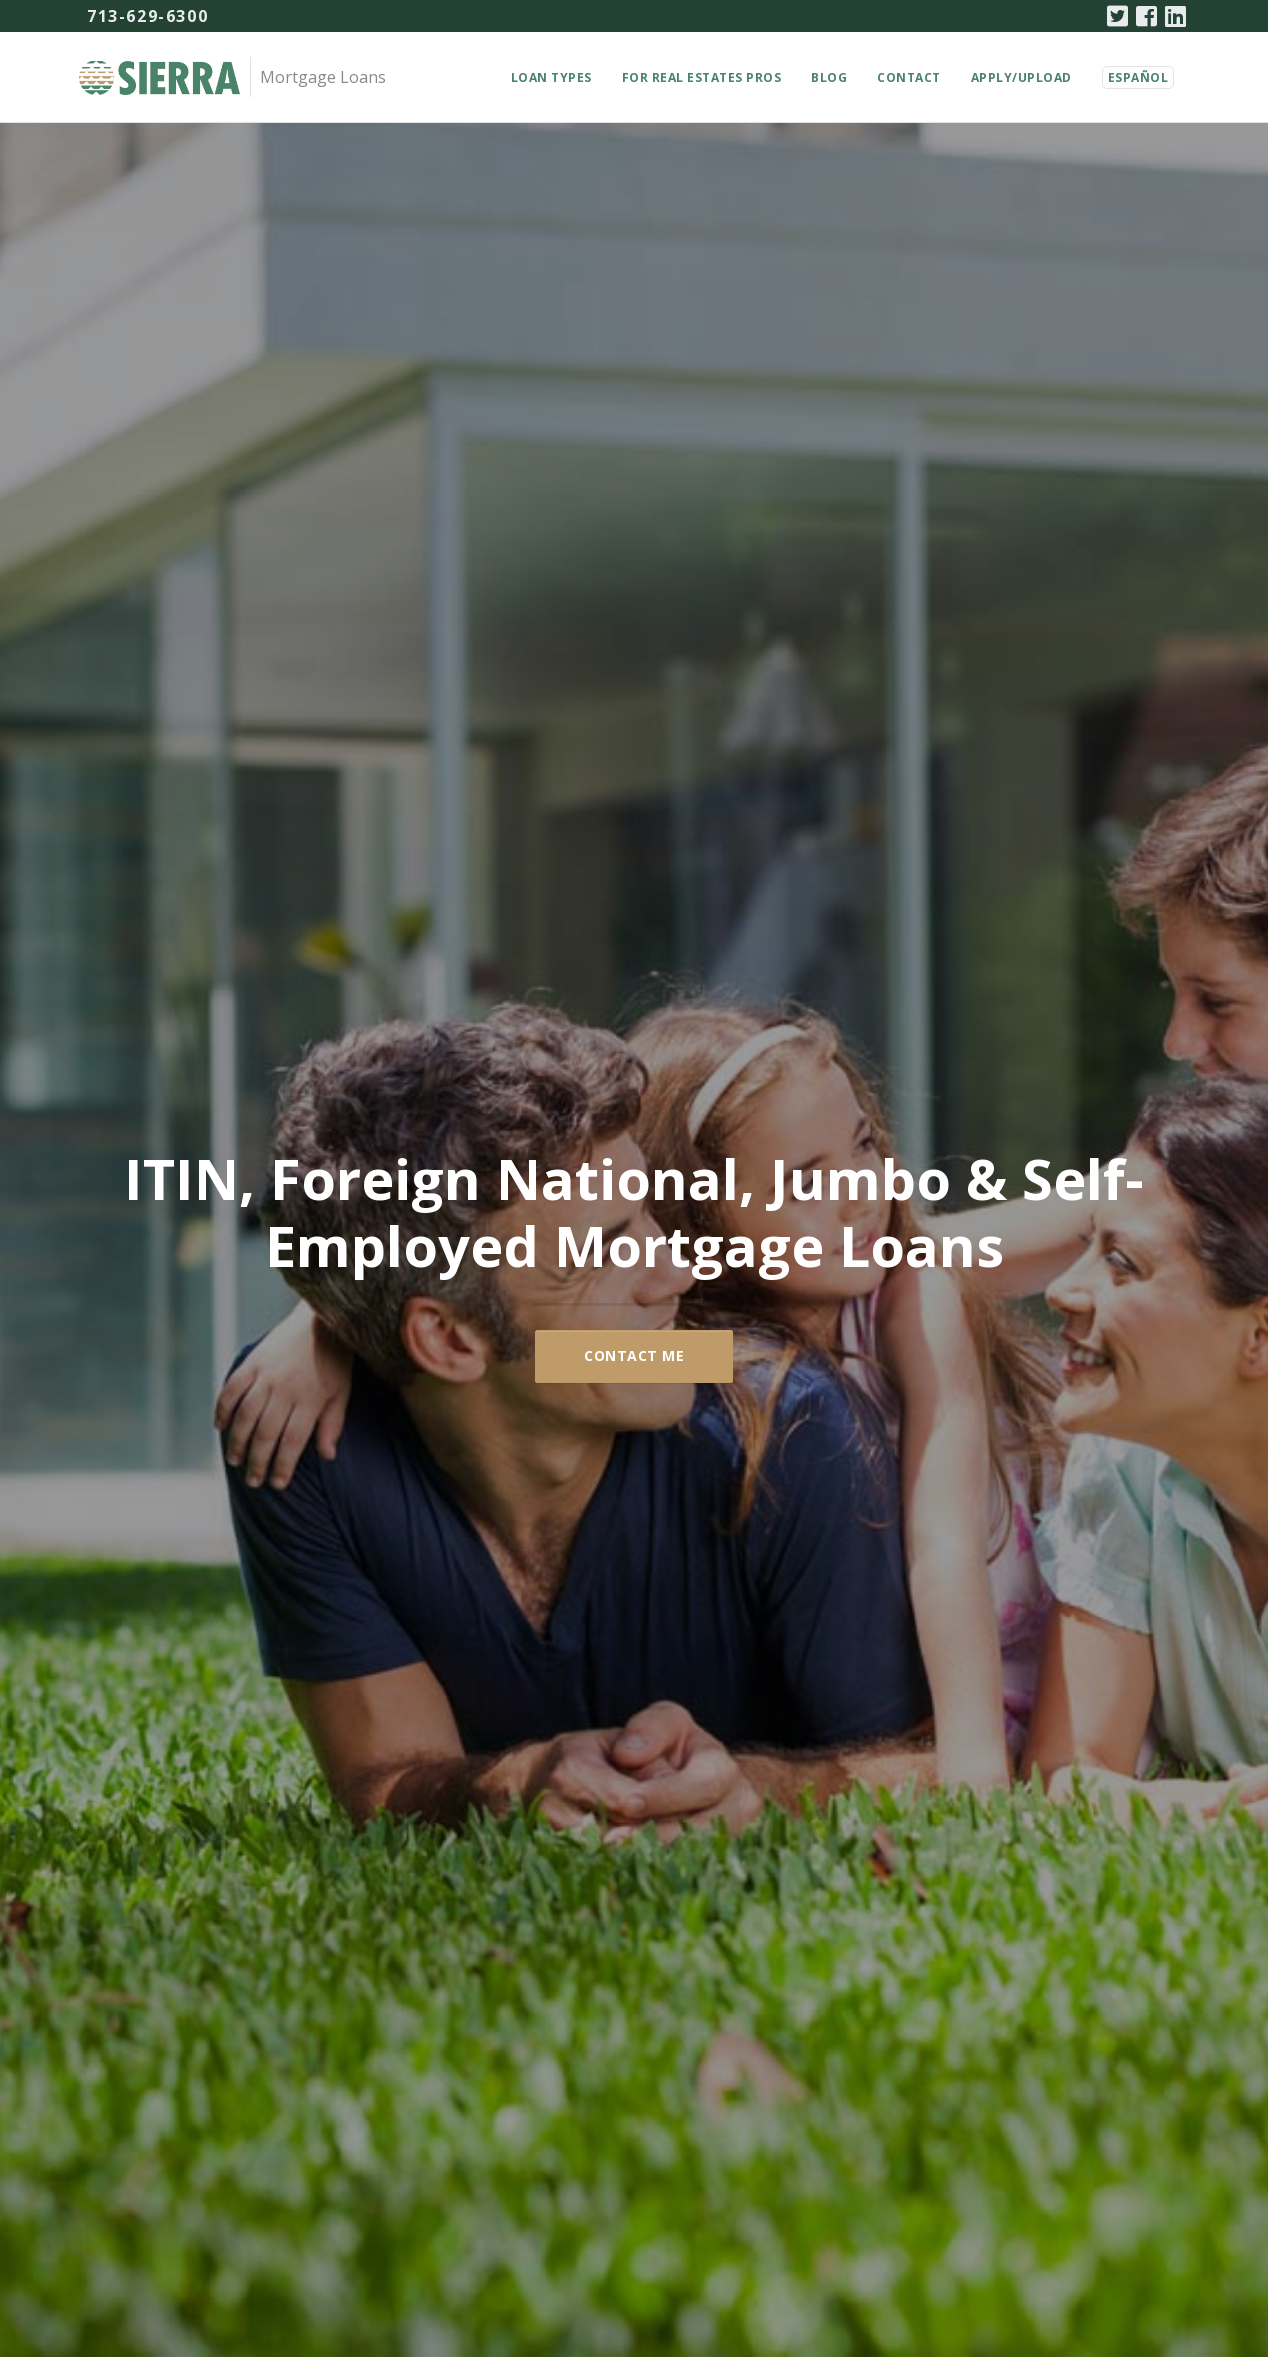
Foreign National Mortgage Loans (824, 948)
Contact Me (634, 537)
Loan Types (551, 77)
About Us (634, 1989)
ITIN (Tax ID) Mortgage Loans (444, 1357)
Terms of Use (923, 2183)
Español (1138, 77)
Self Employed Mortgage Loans (444, 936)
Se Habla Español (634, 1944)
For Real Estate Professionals (491, 2183)
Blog (829, 77)
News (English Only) (677, 2183)
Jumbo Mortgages (824, 1357)
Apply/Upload (1021, 77)
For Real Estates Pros (702, 77)
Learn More (444, 1049)
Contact (909, 77)
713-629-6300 (147, 16)
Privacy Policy (810, 2183)
